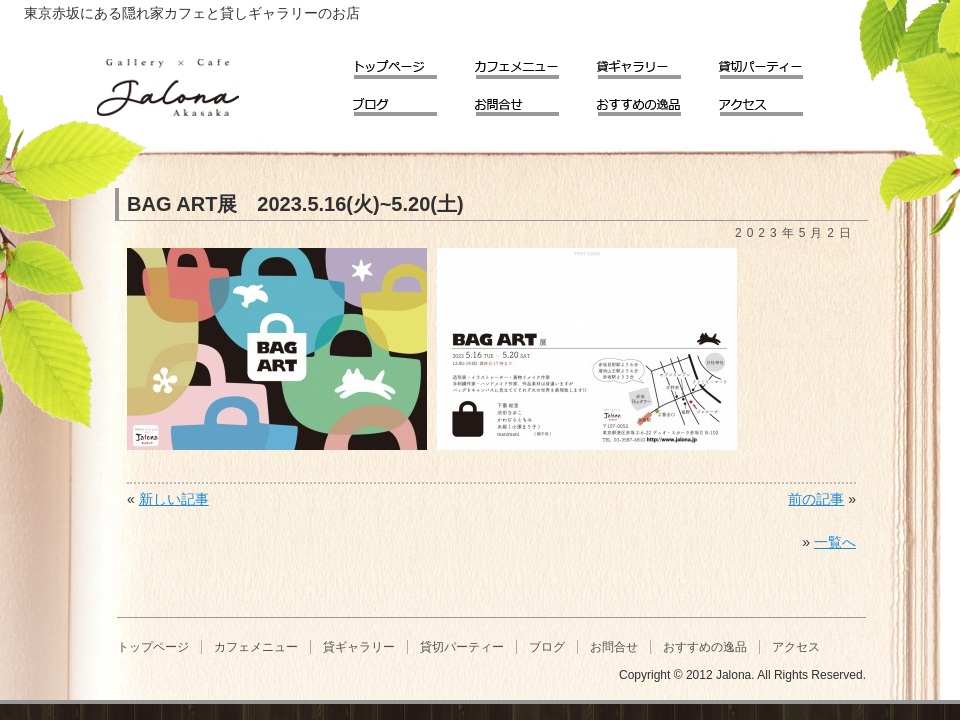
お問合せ (531, 100)
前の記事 (816, 499)
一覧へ (835, 542)
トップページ (409, 63)
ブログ (409, 100)
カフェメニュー (531, 63)
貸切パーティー (775, 63)
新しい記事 (174, 499)
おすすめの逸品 (653, 100)
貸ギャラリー (653, 63)
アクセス (775, 100)
